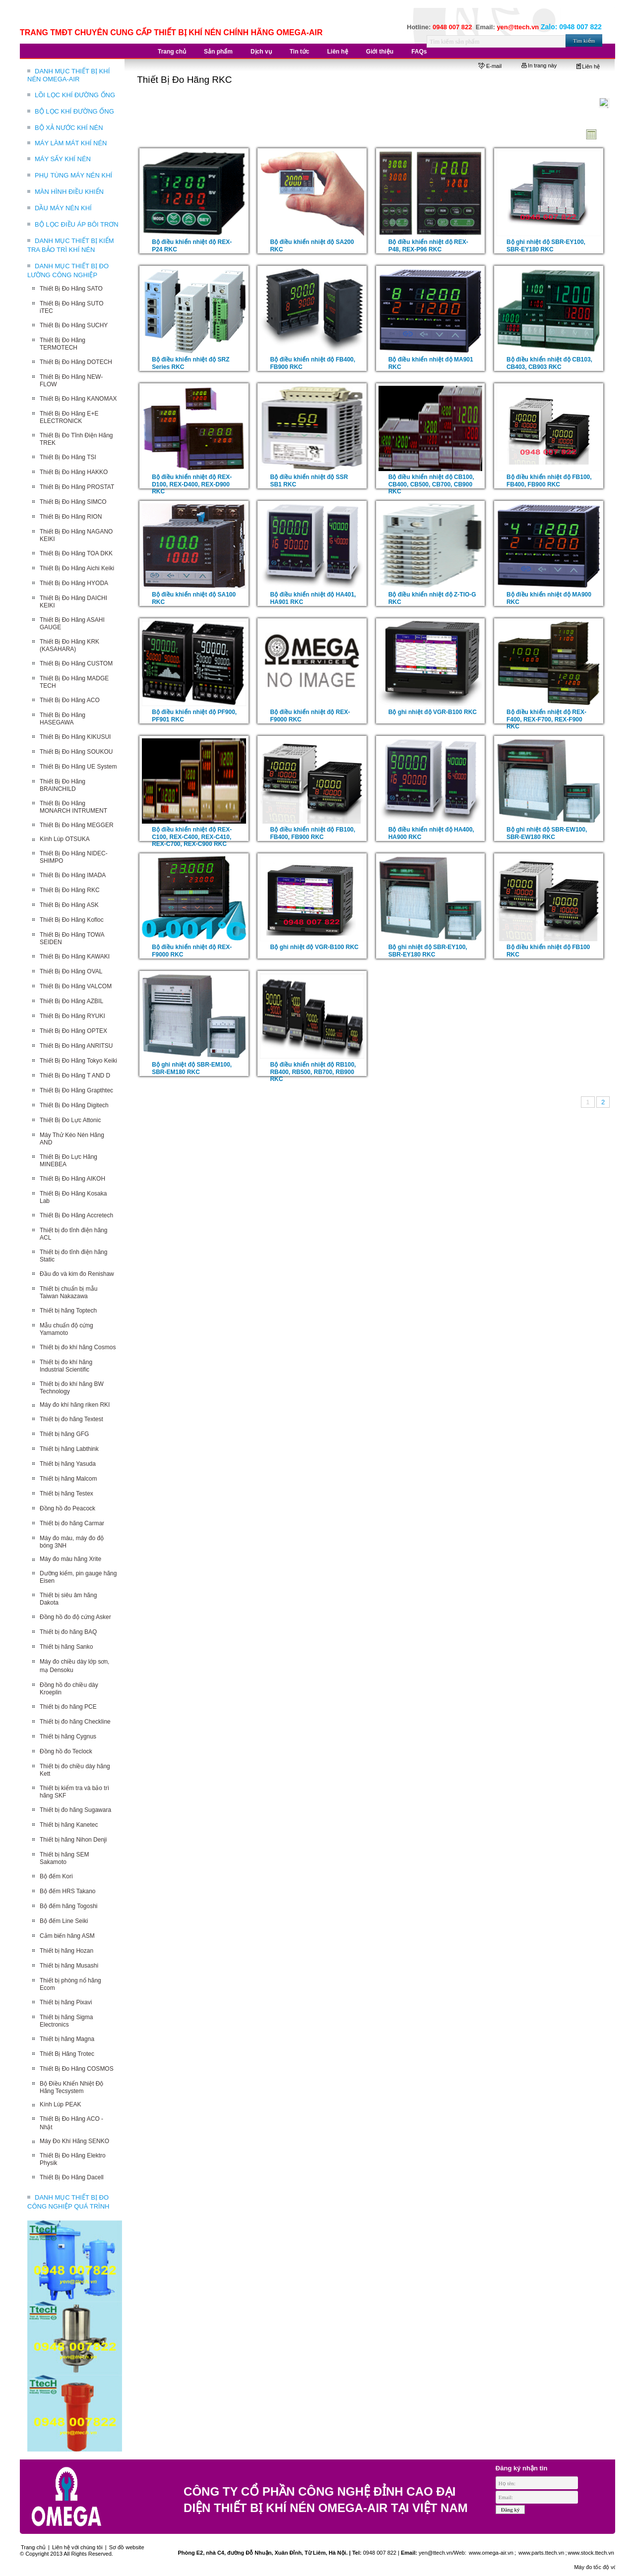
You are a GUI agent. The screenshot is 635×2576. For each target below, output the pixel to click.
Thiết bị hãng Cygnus (68, 1736)
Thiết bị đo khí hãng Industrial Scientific (66, 1366)
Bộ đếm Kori (56, 1876)
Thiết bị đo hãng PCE (68, 1706)
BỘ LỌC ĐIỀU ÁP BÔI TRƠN (77, 224)
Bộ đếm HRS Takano (68, 1891)
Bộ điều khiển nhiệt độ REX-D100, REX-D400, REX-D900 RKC (192, 484)
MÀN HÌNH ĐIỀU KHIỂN (69, 191)
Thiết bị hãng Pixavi (66, 2002)
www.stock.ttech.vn (591, 2553)
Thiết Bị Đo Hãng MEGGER (77, 825)
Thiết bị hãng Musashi (69, 1965)
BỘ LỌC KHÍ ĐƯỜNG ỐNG (74, 111)
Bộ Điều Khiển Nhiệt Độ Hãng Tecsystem (71, 2087)
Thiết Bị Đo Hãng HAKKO (74, 472)
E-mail (490, 66)
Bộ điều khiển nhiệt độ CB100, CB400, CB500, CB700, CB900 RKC (431, 484)
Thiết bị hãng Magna (67, 2039)
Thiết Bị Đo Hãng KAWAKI (75, 956)
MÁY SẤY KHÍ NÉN (63, 159)
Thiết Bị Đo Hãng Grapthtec (76, 1090)
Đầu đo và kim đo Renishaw (77, 1273)
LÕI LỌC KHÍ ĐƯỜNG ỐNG (75, 95)
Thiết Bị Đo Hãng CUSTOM (76, 663)
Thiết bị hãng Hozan (66, 1950)
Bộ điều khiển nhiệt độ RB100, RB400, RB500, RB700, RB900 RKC (313, 1071)
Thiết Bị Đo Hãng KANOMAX (78, 398)
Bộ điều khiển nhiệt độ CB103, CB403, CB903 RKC (549, 363)
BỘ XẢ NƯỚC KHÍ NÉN (69, 127)
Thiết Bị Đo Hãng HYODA (74, 583)
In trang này (539, 65)
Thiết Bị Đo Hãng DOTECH (76, 362)
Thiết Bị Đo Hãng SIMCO (73, 501)
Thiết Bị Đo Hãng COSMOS (77, 2068)
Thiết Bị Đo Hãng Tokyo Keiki (78, 1060)
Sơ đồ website (126, 2547)
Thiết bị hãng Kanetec (69, 1824)
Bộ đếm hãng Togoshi (69, 1906)
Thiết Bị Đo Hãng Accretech (76, 1215)
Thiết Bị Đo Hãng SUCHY (74, 325)
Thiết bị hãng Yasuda (68, 1463)
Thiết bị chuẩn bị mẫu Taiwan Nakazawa (68, 1292)
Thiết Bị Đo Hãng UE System (78, 766)
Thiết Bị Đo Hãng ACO (70, 700)
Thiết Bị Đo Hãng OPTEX (73, 1030)
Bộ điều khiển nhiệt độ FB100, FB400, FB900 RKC (549, 481)
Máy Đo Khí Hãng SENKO (74, 2141)
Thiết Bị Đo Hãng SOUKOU (76, 751)
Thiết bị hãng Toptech (68, 1310)
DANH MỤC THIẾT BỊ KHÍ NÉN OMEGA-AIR (68, 75)
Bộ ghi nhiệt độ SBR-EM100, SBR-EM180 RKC (192, 1068)
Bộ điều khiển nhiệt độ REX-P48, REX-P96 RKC (428, 246)
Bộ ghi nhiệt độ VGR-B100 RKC (432, 712)
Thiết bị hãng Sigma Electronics (66, 2021)
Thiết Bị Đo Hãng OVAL (71, 971)
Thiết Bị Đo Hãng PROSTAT (77, 486)
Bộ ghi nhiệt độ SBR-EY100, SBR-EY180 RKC (546, 246)
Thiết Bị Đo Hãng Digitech (74, 1105)
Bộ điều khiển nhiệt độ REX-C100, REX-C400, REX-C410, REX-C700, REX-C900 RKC (192, 836)
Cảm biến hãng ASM (67, 1935)
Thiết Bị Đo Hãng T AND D (75, 1075)
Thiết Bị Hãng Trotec (67, 2053)
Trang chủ (33, 2547)
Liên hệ (588, 66)
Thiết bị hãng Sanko (66, 1646)
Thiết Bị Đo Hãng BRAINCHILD (62, 785)
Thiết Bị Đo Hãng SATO (71, 288)
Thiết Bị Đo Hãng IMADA (73, 875)
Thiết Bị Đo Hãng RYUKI (72, 1016)
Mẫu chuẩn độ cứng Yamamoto (66, 1329)
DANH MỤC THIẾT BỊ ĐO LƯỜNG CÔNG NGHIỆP (68, 270)
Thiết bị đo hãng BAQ (68, 1631)
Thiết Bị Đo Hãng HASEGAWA (62, 719)
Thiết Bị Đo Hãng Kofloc (72, 919)
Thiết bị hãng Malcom (68, 1478)
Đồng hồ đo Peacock (67, 1508)
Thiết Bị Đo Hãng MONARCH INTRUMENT (73, 807)
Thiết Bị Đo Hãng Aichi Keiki (77, 568)
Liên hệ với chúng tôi (77, 2547)
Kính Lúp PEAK (60, 2104)
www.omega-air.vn (490, 2553)
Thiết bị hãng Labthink (69, 1448)
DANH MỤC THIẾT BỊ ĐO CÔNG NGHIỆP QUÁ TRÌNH (68, 2202)
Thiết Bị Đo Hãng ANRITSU (76, 1045)
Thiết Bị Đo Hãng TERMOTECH (62, 344)
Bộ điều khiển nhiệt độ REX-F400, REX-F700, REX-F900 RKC (546, 719)
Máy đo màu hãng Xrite (70, 1559)
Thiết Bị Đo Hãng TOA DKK (76, 553)
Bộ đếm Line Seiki (64, 1920)
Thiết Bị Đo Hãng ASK (69, 904)
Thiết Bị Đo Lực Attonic (70, 1120)
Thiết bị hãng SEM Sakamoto (64, 1858)
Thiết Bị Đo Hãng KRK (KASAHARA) (69, 645)
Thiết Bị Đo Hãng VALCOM (76, 986)
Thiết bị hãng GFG (64, 1434)
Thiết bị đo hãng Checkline (75, 1721)
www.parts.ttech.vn (541, 2553)
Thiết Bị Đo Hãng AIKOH (72, 1178)
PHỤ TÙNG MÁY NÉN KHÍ (73, 175)
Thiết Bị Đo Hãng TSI (68, 457)
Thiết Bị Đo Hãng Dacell (72, 2177)
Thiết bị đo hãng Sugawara (75, 1809)
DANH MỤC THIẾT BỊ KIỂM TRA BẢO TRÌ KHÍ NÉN (70, 245)
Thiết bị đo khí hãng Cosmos (78, 1347)
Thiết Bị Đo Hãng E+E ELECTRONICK (69, 417)
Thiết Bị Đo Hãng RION (71, 516)
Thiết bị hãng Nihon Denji (73, 1839)
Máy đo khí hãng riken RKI (75, 1404)
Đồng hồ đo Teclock (66, 1751)
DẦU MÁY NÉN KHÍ (63, 208)
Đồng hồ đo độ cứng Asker (75, 1617)
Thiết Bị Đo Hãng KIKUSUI (75, 736)
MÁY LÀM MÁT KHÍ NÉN (71, 143)
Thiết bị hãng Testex (66, 1493)
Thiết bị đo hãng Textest (71, 1419)
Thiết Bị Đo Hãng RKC (70, 890)
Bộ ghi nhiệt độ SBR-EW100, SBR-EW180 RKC (547, 833)
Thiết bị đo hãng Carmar (72, 1523)
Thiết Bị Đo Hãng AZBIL (71, 1001)
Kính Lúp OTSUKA (65, 839)
